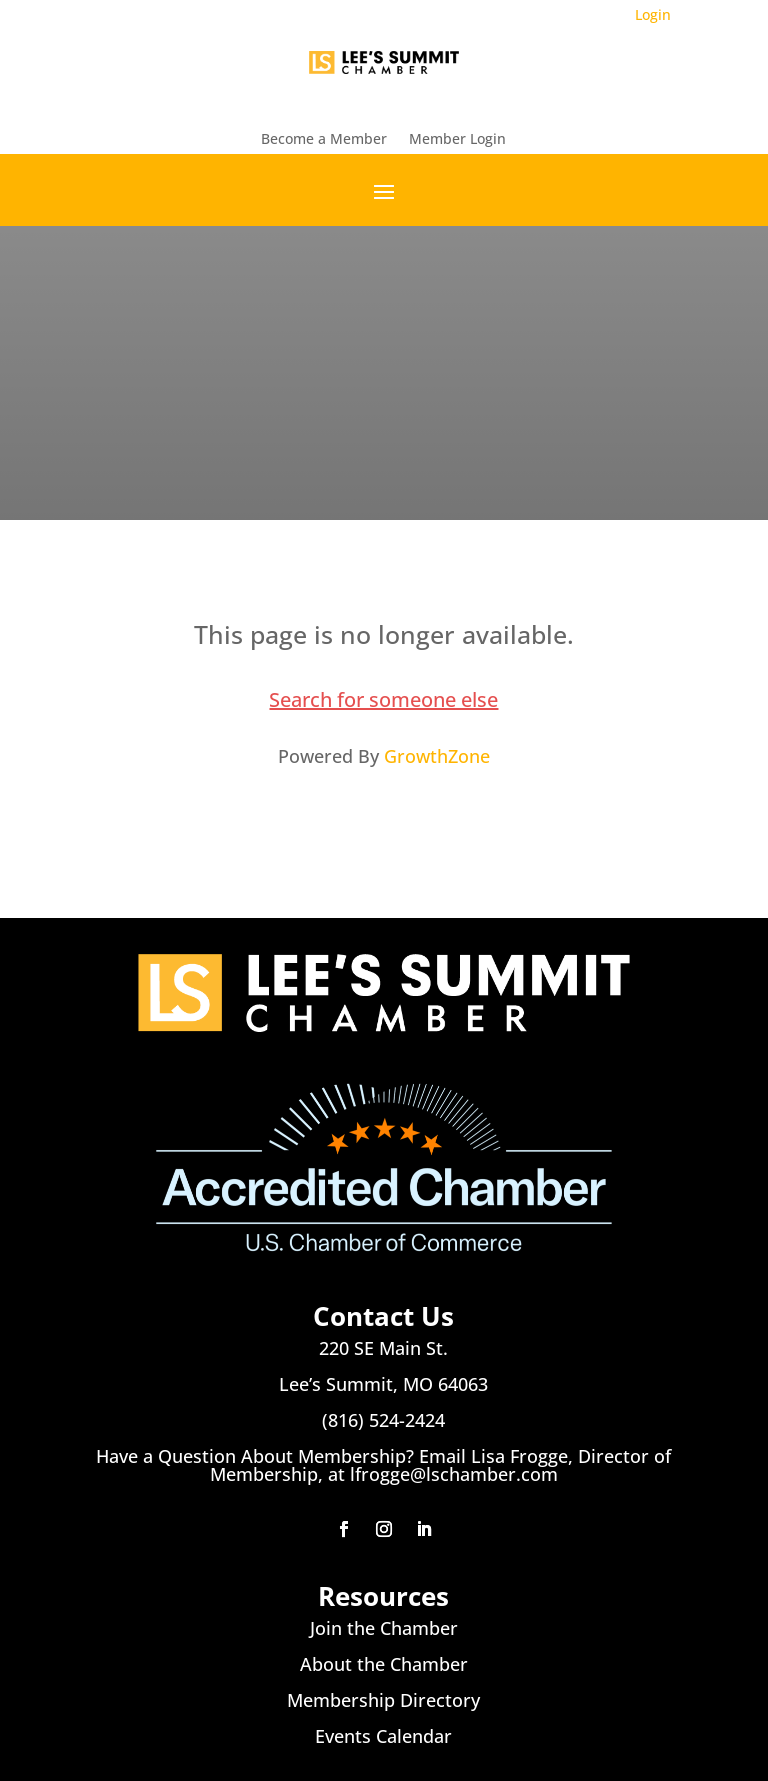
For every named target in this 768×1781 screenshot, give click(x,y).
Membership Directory (383, 1700)
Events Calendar (383, 1736)
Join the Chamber (384, 1628)
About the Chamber (384, 1664)
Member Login (457, 140)
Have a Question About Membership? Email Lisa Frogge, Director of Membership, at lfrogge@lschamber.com (383, 1465)
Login (653, 14)
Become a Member (324, 140)
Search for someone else (383, 699)
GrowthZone (437, 756)
